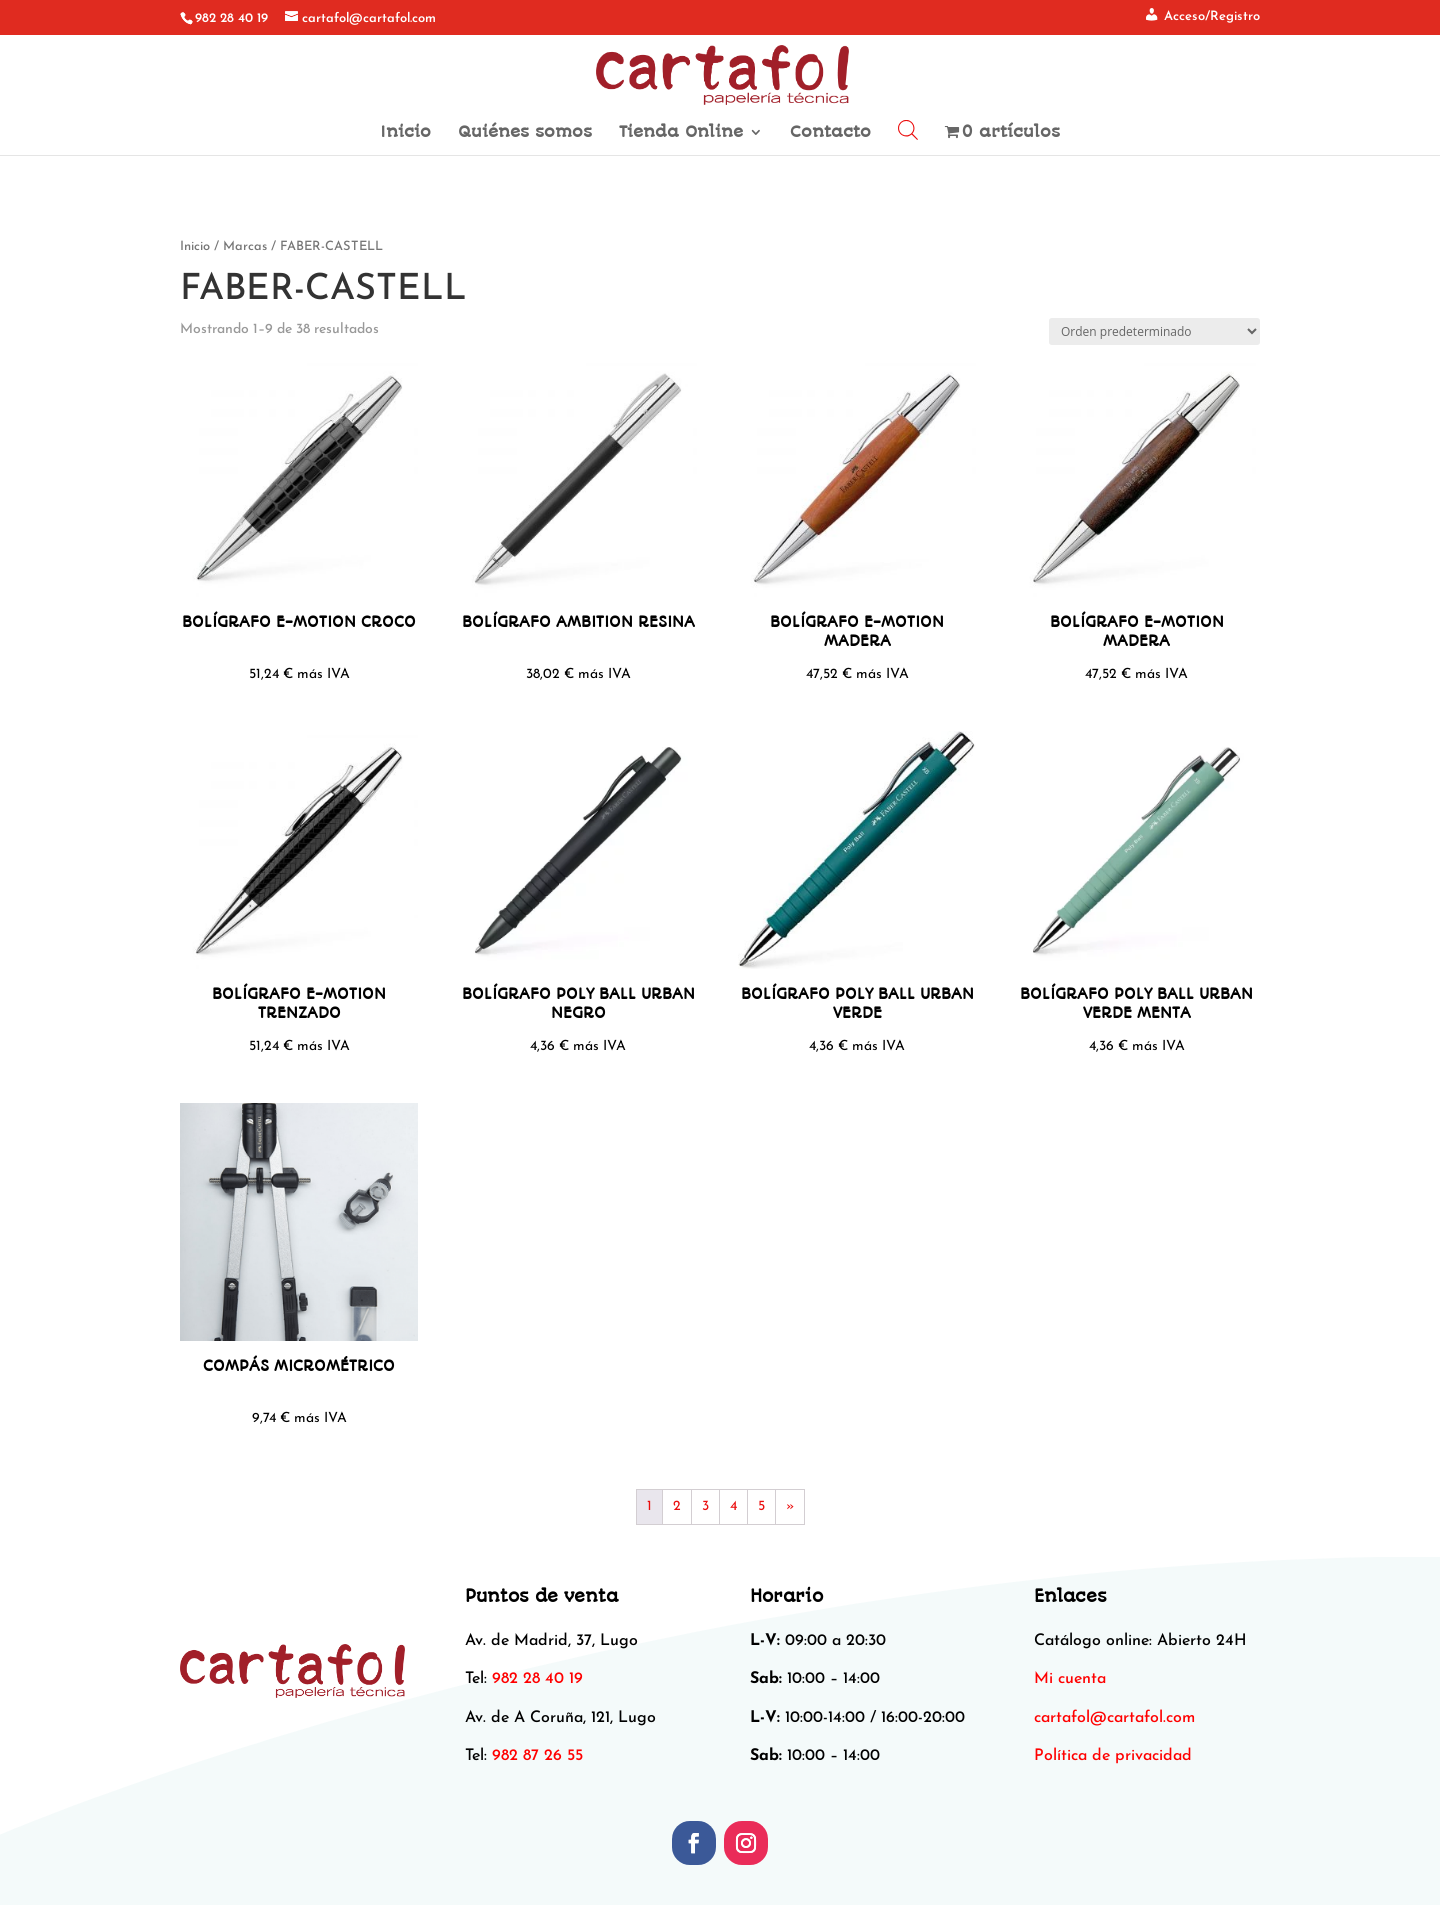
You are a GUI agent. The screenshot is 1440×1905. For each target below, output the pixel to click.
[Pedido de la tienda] (1154, 331)
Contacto (830, 133)
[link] (1114, 1718)
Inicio (405, 133)
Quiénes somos (525, 133)
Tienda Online (681, 133)
